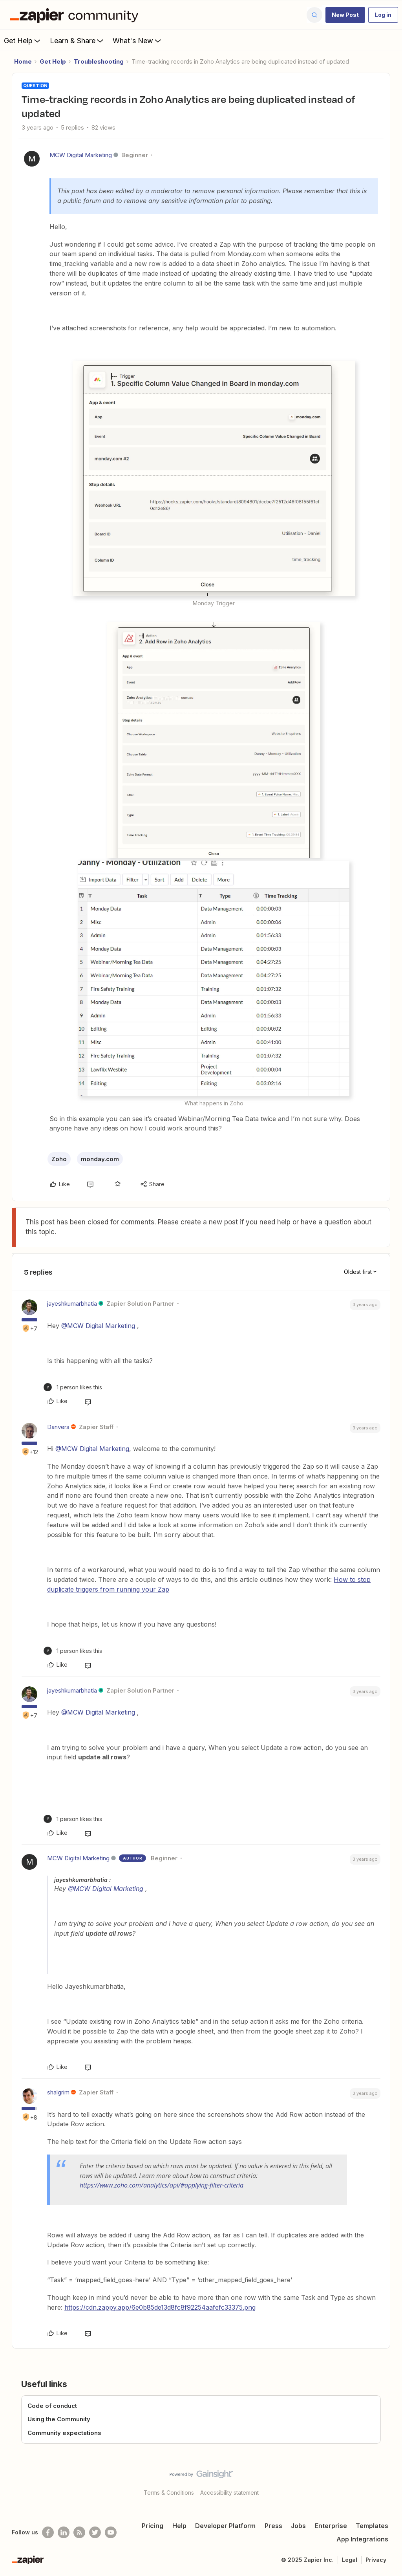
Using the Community (58, 2419)
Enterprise (331, 2526)
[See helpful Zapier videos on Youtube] (111, 2532)
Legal (349, 2559)
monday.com (100, 1159)
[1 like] (73, 1387)
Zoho (59, 1159)
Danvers (58, 1427)
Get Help (23, 40)
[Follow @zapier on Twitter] (95, 2532)
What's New (138, 40)
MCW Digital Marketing (80, 155)
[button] (345, 15)
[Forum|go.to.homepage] (76, 15)
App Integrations (362, 2539)
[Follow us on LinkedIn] (63, 2532)
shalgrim (58, 2092)
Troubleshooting (99, 61)
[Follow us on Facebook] (48, 2532)
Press (273, 2526)
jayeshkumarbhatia (72, 1303)
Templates (372, 2526)
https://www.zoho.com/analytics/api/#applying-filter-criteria (161, 2185)
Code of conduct (52, 2405)
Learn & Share (77, 40)
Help (179, 2526)
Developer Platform (225, 2526)
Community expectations (64, 2433)
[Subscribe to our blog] (79, 2532)
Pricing (152, 2526)
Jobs (298, 2526)
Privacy (375, 2559)
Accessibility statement (229, 2492)
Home (23, 61)
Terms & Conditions (169, 2492)
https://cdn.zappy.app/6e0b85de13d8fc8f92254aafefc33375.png (160, 2307)
